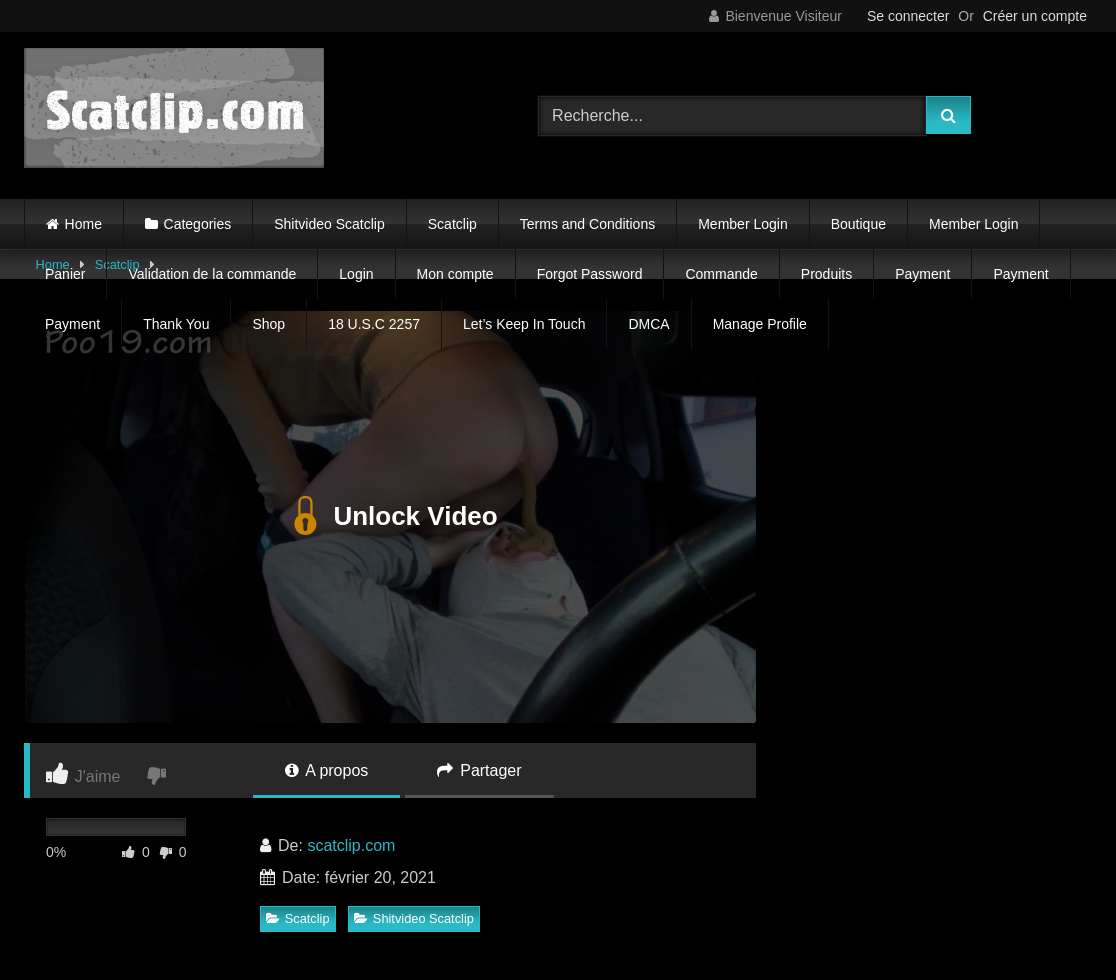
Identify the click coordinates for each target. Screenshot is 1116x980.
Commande (721, 274)
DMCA (648, 324)
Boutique (858, 224)
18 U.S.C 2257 (374, 324)
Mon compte (455, 274)
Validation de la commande (212, 274)
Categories (198, 224)
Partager (479, 770)
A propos (327, 770)
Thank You (176, 324)
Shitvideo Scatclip (329, 224)
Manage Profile (760, 324)
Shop (268, 324)
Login (356, 274)
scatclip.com (351, 845)
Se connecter (908, 16)
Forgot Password (590, 274)
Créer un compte (1035, 16)
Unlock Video (389, 517)
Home (83, 224)
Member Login (743, 224)
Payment (922, 274)
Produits (826, 274)
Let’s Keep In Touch (524, 324)
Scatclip (452, 224)
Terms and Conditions (587, 224)
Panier (65, 274)
